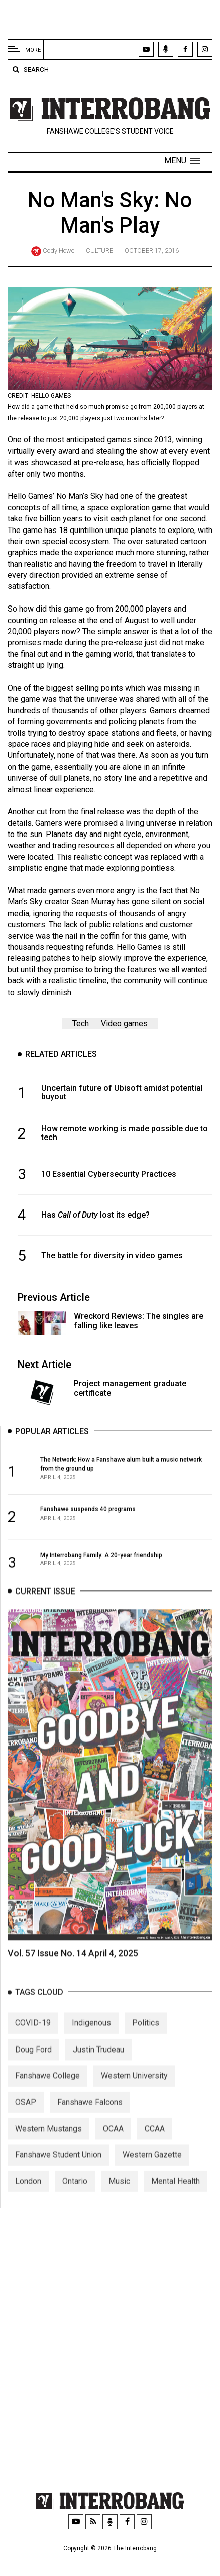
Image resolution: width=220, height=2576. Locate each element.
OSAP (25, 2119)
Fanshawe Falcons (90, 2119)
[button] (182, 161)
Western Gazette (152, 2171)
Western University (134, 2092)
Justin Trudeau (98, 2066)
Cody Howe (58, 250)
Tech (80, 1023)
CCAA (155, 2145)
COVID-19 (33, 2039)
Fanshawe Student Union (58, 2171)
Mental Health (175, 2198)
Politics (145, 2039)
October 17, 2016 (152, 250)
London (28, 2198)
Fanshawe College (47, 2092)
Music (119, 2198)
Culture (99, 250)
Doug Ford (33, 2066)
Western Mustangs (48, 2145)
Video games (124, 1023)
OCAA (113, 2145)
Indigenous (91, 2039)
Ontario (74, 2198)
